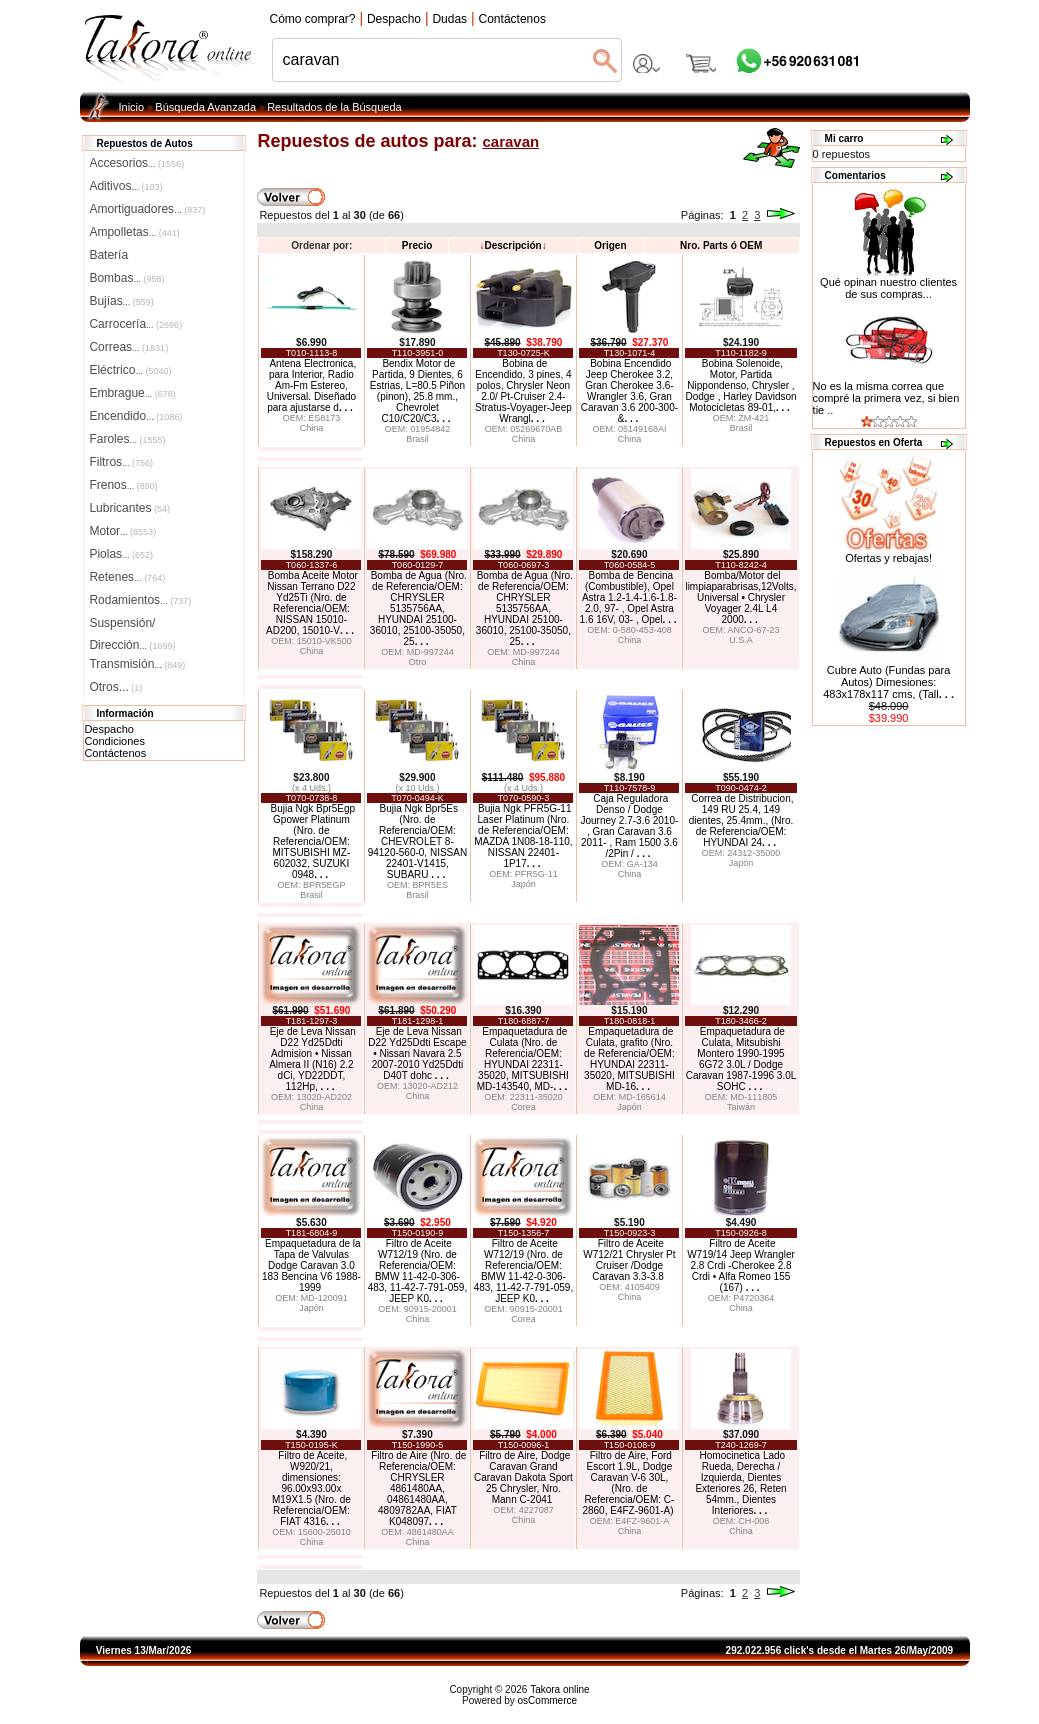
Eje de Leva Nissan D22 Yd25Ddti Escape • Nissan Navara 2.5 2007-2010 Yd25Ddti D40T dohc (417, 1053)
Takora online (559, 1689)
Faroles (127, 439)
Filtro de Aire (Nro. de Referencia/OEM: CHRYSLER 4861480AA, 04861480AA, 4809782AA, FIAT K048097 (418, 1488)
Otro (418, 662)
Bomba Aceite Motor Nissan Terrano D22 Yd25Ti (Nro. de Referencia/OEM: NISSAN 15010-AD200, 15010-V (312, 603)
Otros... (115, 687)
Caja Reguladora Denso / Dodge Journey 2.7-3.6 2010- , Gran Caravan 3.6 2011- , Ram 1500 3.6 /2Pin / (629, 826)
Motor (122, 531)
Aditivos (125, 186)
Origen (610, 245)
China (312, 428)
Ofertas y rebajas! (888, 558)
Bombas (126, 278)
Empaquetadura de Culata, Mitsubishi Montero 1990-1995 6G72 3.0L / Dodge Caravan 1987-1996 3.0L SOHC (741, 1059)
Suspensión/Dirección (132, 625)
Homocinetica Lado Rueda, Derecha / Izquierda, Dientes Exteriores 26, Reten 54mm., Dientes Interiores (740, 1483)
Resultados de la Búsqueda (334, 107)
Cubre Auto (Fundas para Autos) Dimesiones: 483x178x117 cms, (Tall (888, 682)
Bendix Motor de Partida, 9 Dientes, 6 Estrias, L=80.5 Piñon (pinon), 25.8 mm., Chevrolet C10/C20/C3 (417, 391)
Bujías (121, 301)
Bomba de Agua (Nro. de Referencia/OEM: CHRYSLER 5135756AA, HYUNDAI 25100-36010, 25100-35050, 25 (418, 608)
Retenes (127, 577)
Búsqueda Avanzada (205, 107)
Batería (108, 255)
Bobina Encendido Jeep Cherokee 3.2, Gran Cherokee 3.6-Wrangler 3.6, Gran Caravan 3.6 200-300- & (629, 391)
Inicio (132, 107)
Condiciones (114, 741)
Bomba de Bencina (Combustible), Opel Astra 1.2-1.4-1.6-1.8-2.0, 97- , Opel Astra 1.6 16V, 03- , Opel (628, 597)
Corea (523, 1107)
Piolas (121, 554)
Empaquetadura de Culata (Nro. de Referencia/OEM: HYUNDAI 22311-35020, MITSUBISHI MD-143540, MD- (523, 1059)
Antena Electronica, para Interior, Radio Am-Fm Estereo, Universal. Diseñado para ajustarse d (312, 385)
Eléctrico (130, 370)
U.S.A (741, 640)
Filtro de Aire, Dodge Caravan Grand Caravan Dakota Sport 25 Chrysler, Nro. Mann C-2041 (523, 1477)
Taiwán (741, 1107)
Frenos (123, 485)
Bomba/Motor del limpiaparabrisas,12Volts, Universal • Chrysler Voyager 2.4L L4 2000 (740, 597)
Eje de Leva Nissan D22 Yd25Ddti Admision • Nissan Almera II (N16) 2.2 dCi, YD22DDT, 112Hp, (312, 1059)
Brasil (417, 439)
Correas (128, 347)
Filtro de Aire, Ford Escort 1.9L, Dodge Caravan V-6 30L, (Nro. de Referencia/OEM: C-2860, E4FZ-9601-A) (628, 1483)
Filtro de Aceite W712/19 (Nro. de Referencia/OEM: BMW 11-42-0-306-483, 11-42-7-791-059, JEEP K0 (418, 1271)
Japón (523, 884)
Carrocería (135, 324)
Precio (417, 245)
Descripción (512, 245)
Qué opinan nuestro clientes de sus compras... (888, 283)
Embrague (132, 393)
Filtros (121, 462)
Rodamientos (140, 600)
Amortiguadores (147, 209)
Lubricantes (129, 508)
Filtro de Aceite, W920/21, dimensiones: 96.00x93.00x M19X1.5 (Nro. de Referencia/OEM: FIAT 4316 (311, 1488)
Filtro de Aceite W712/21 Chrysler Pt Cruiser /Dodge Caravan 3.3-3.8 (629, 1260)
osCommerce (547, 1700)
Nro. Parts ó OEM (721, 245)
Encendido (135, 416)
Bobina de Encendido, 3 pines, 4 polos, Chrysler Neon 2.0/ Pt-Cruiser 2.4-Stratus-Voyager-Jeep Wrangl (523, 391)
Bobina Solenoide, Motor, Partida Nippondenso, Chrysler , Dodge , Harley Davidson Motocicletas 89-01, (740, 385)
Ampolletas (134, 232)
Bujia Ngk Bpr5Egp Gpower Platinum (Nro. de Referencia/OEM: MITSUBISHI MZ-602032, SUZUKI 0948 (313, 841)
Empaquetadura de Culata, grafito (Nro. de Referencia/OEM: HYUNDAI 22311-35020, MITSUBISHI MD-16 (629, 1059)
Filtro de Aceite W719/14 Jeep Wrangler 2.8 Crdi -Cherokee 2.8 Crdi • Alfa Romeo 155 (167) (741, 1265)
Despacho (109, 729)
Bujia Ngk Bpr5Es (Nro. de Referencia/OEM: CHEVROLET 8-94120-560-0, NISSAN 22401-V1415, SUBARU (418, 841)
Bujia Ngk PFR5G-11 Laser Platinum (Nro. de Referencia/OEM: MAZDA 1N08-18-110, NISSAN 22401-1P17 (523, 836)
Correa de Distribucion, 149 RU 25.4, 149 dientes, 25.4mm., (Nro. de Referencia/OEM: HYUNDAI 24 (741, 820)
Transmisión (137, 664)
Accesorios (136, 163)
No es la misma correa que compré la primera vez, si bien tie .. (886, 398)
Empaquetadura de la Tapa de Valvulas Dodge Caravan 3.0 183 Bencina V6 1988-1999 (311, 1265)
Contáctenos (115, 753)
